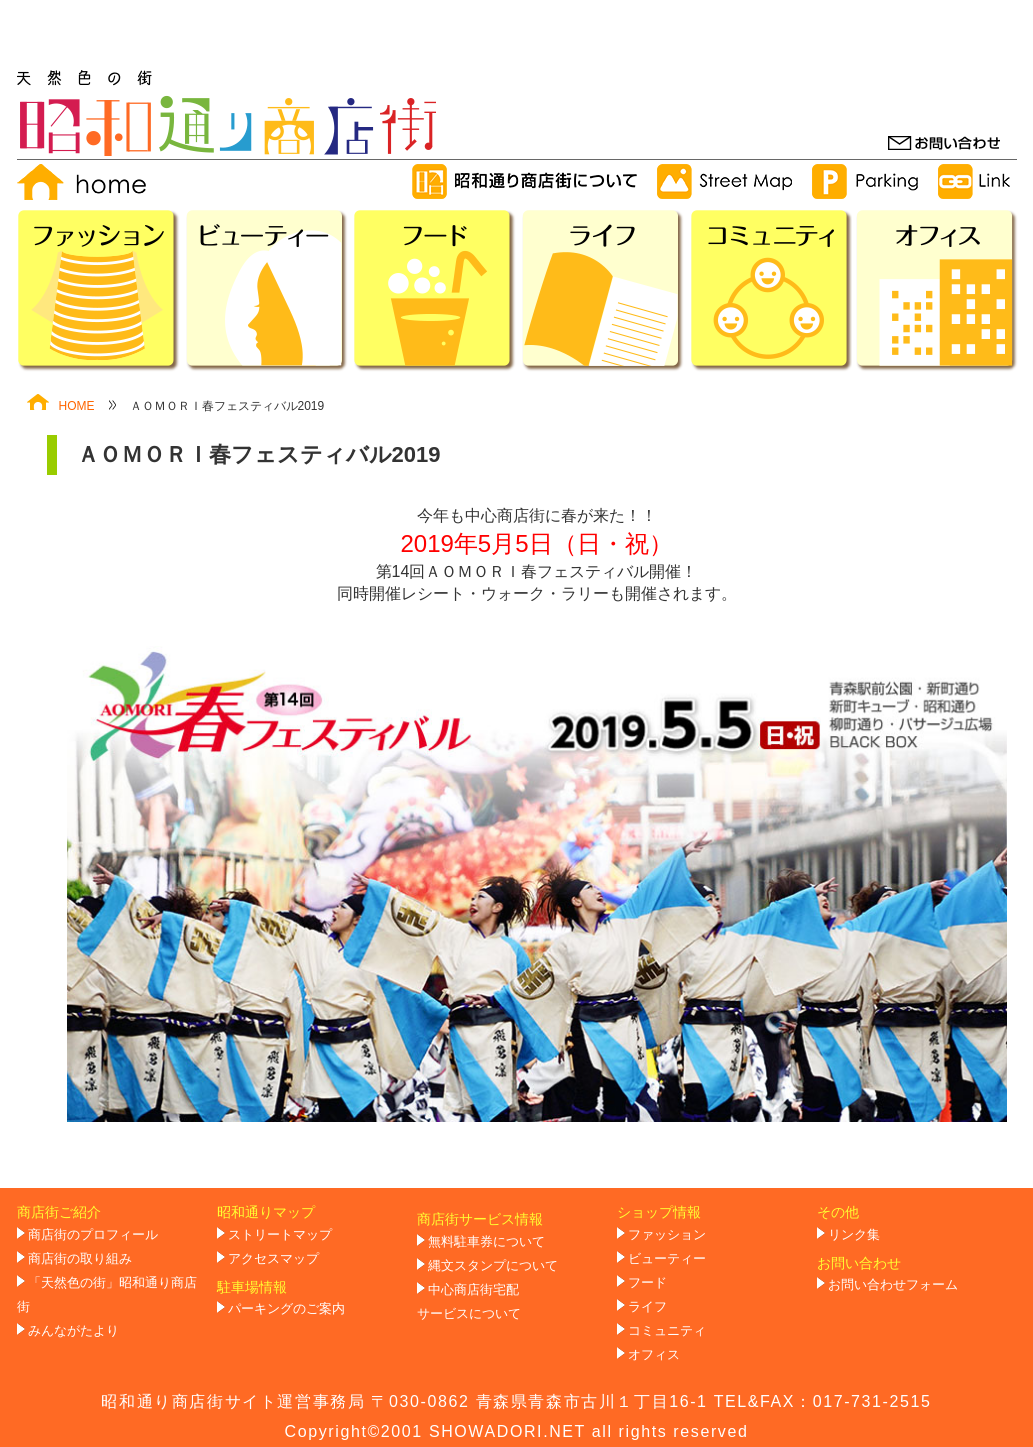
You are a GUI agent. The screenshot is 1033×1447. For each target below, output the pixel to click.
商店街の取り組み (80, 1259)
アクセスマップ (273, 1259)
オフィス (654, 1355)
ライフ (647, 1307)
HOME (61, 406)
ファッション (667, 1235)
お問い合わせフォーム (893, 1285)
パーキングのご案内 (286, 1309)
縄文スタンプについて (493, 1266)
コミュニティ (667, 1331)
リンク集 (854, 1235)
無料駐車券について (486, 1242)
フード (647, 1283)
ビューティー (667, 1259)
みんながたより (73, 1331)
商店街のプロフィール (93, 1235)
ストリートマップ (280, 1235)
